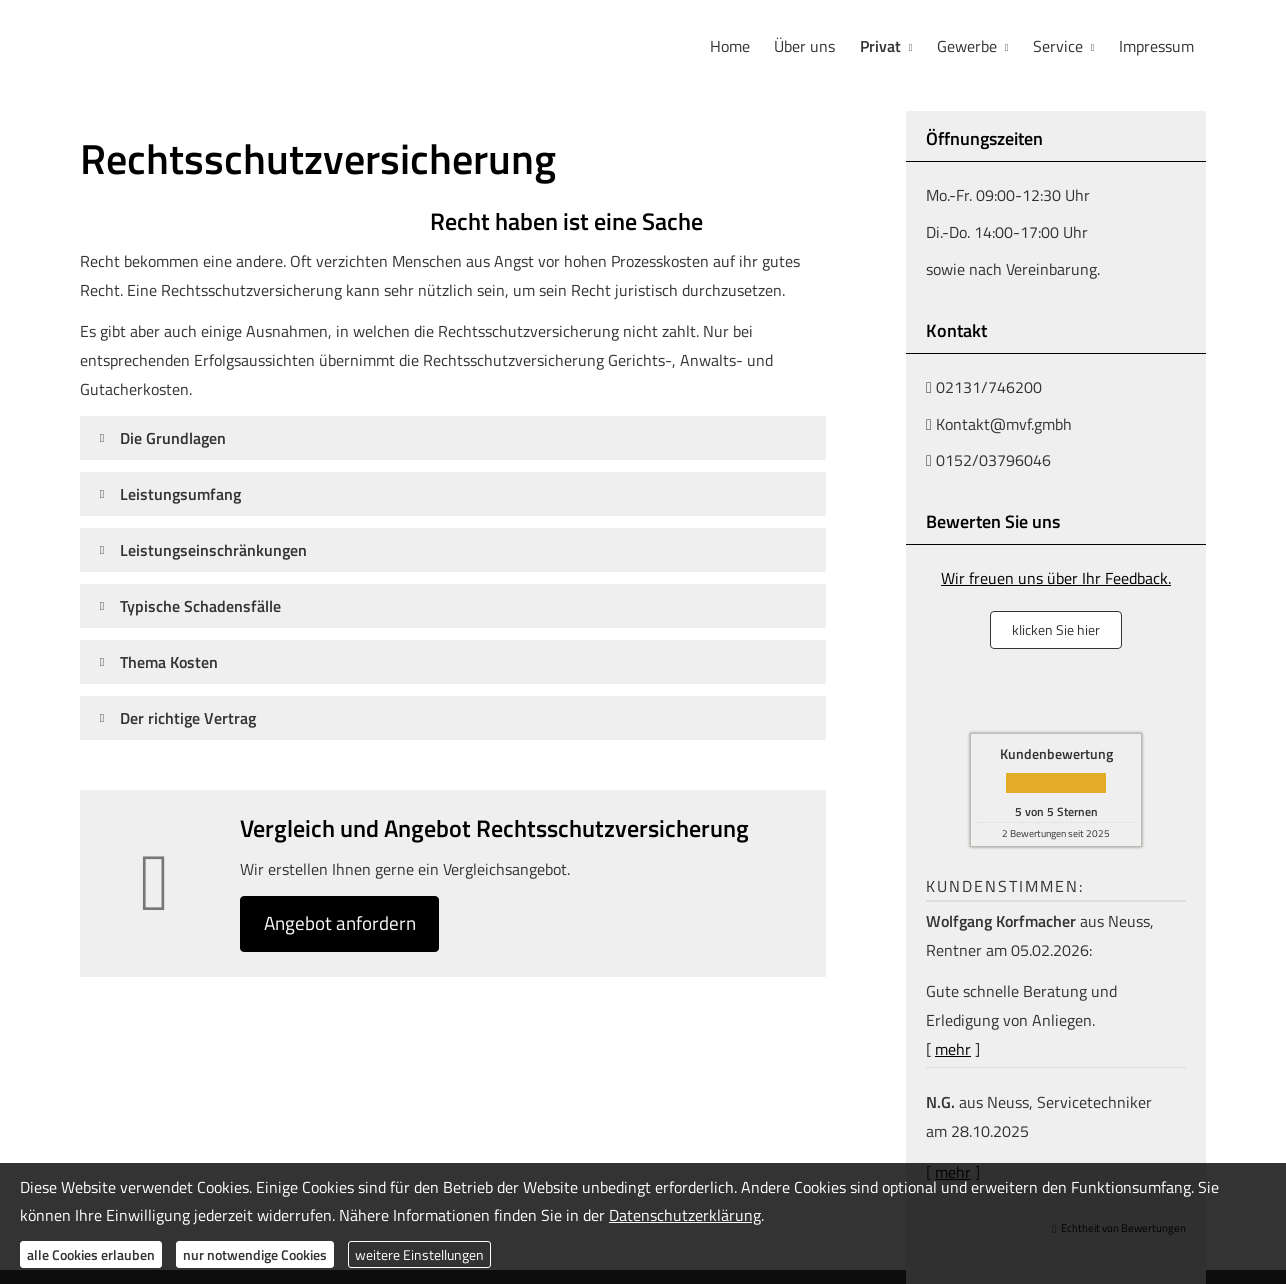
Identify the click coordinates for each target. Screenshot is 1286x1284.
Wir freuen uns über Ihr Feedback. (1056, 577)
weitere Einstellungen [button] (419, 1254)
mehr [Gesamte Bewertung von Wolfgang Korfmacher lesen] (953, 1048)
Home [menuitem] (732, 46)
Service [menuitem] (1058, 46)
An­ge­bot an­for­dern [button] (347, 923)
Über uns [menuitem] (806, 46)
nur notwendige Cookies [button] (255, 1254)
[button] (173, 437)
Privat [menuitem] (881, 46)
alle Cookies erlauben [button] (91, 1254)
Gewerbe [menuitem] (968, 46)
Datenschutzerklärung (685, 1215)
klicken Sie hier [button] (1056, 628)
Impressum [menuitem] (1156, 46)
